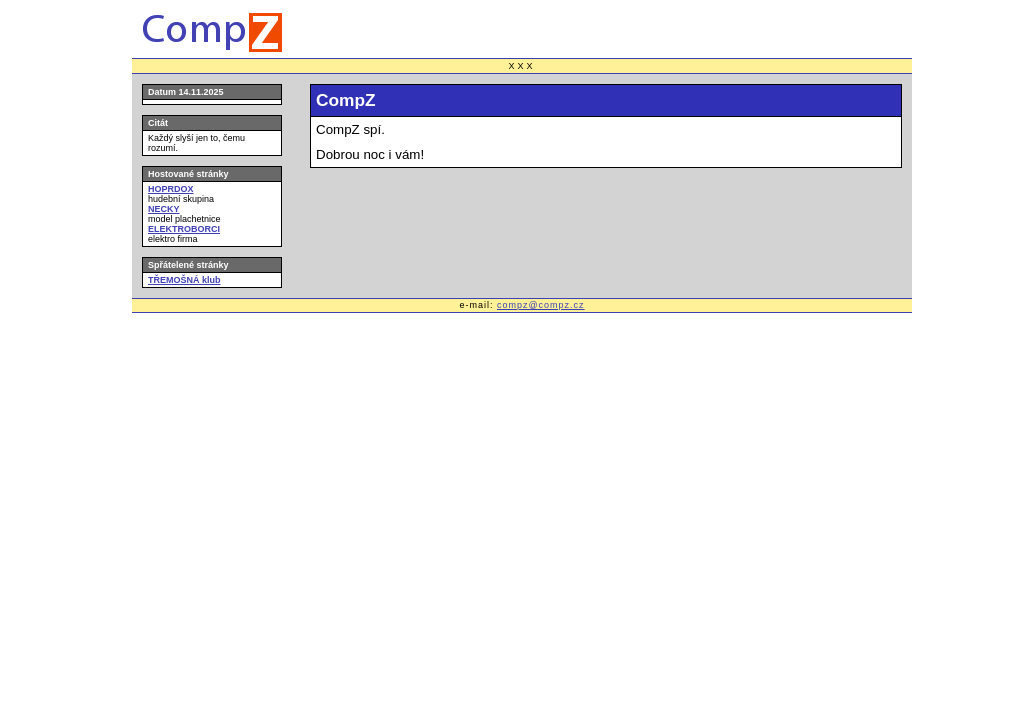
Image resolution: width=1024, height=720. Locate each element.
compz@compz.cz (541, 305)
